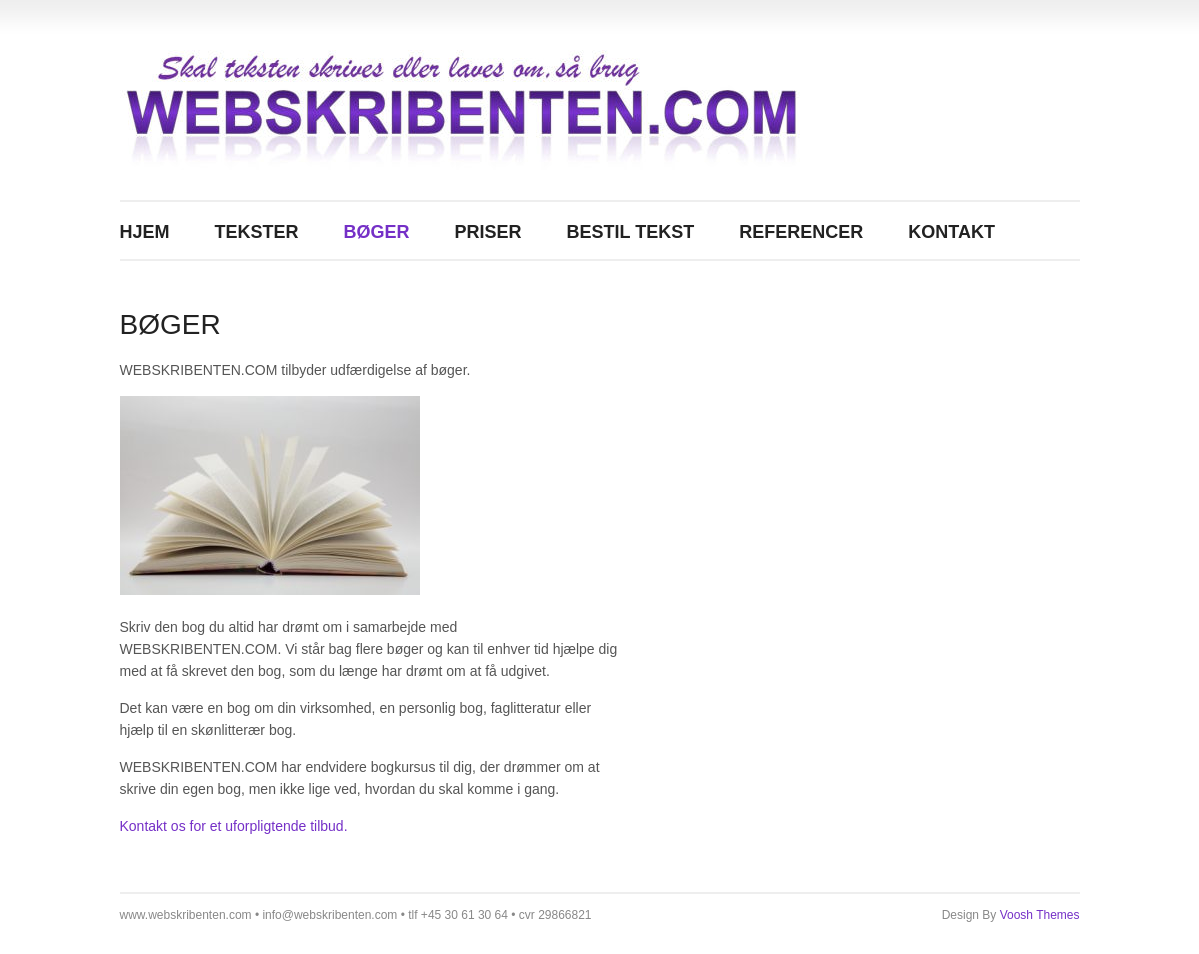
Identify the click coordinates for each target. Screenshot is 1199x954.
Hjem (145, 232)
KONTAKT (951, 232)
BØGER (377, 232)
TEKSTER (257, 232)
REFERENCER (801, 232)
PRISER (488, 232)
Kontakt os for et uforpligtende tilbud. (234, 826)
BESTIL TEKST (631, 232)
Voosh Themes (1040, 915)
